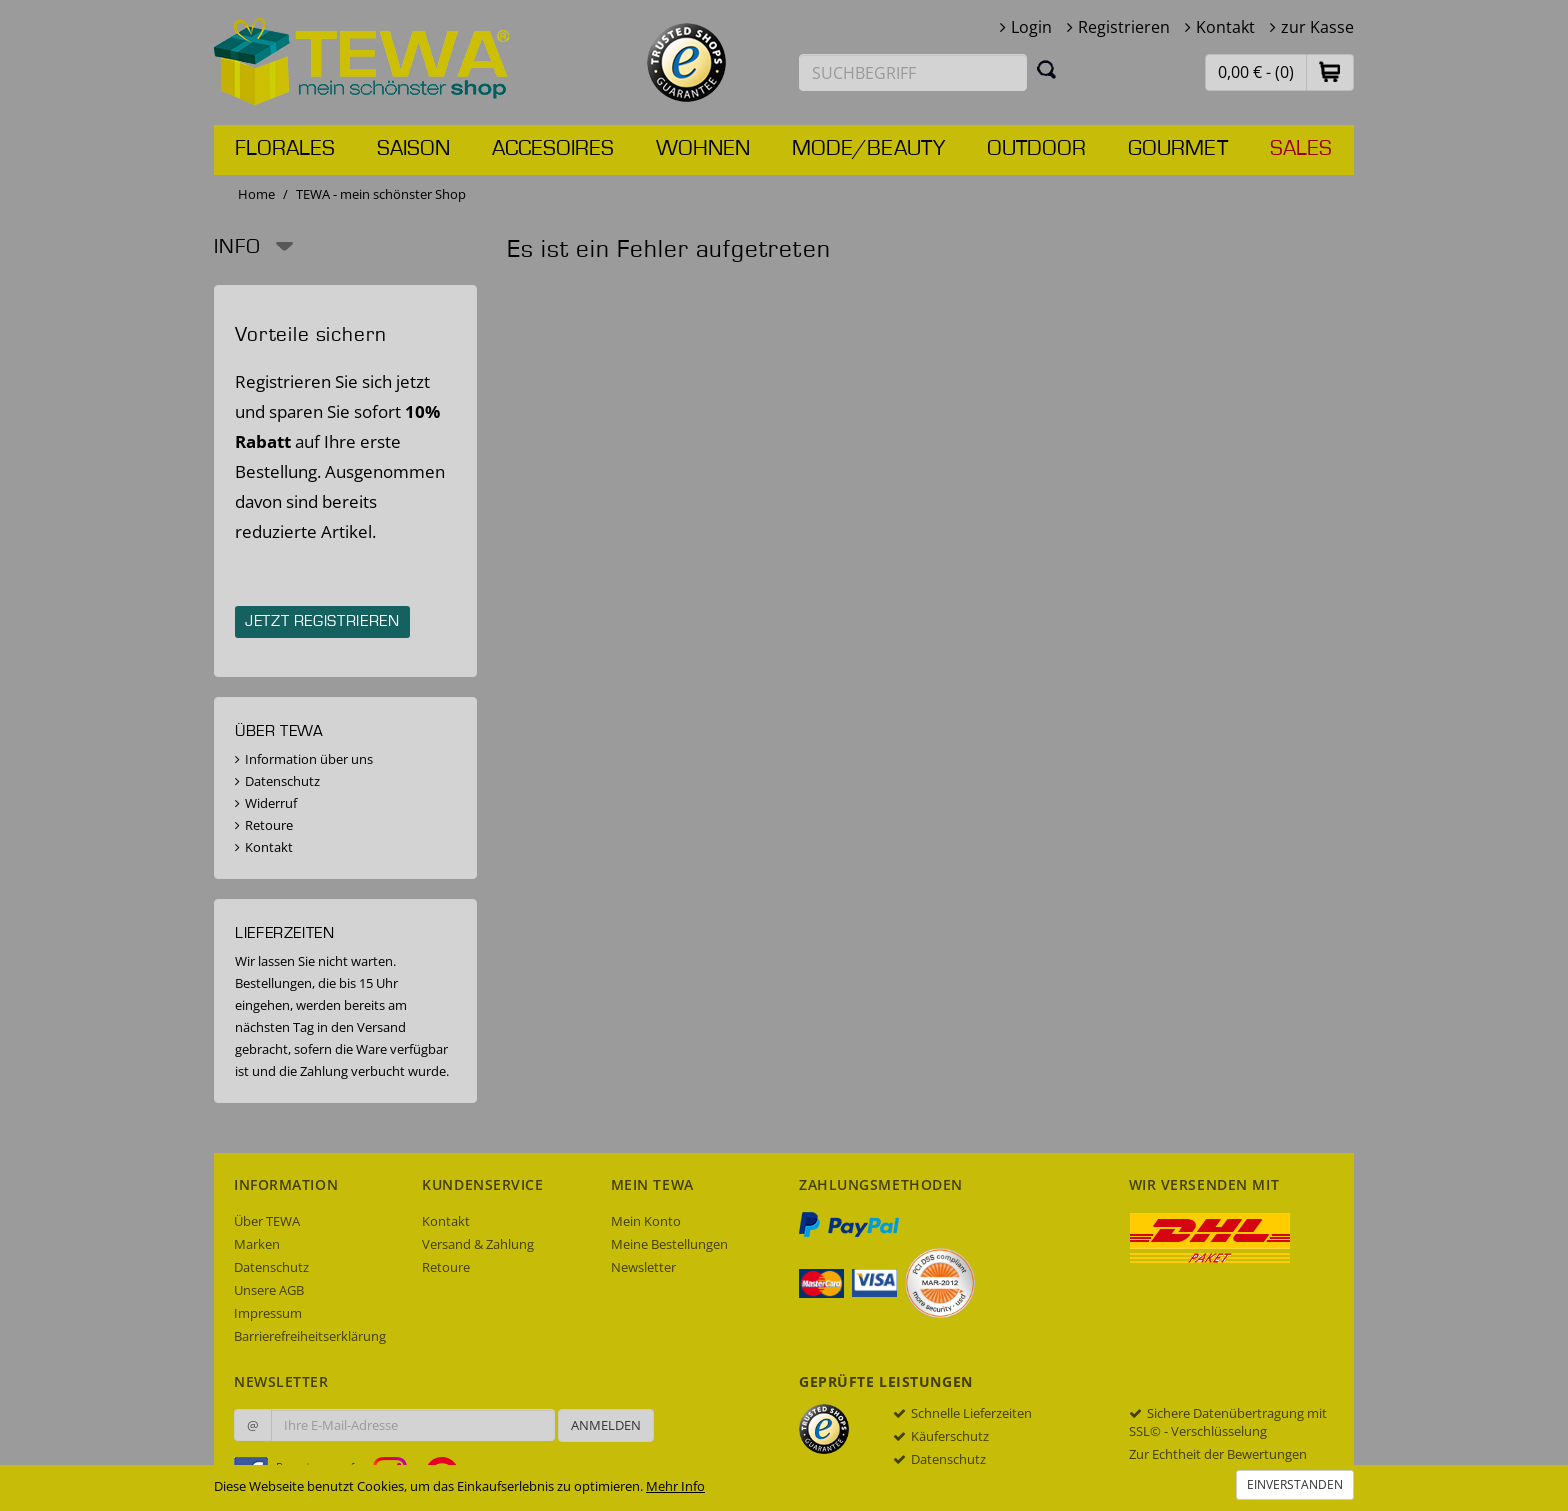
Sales (1301, 149)
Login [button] (1031, 27)
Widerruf (271, 803)
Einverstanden (1295, 1484)
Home (256, 194)
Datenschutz (282, 781)
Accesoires (553, 149)
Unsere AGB (269, 1290)
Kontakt (1225, 27)
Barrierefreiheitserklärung (310, 1336)
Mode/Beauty (868, 149)
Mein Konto (646, 1221)
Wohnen (703, 149)
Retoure (269, 825)
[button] (1330, 71)
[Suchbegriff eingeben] (913, 72)
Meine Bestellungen (669, 1244)
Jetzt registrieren (322, 622)
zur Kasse (1317, 27)
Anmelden (606, 1425)
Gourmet (1178, 149)
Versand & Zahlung (478, 1244)
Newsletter (643, 1267)
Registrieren (1124, 27)
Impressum (268, 1313)
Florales (285, 149)
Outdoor (1036, 149)
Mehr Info (675, 1486)
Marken (257, 1244)
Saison (413, 149)
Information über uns (309, 759)
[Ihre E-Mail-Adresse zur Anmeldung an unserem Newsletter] (413, 1425)
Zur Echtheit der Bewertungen (1218, 1454)
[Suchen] (1047, 69)
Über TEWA (267, 1221)
